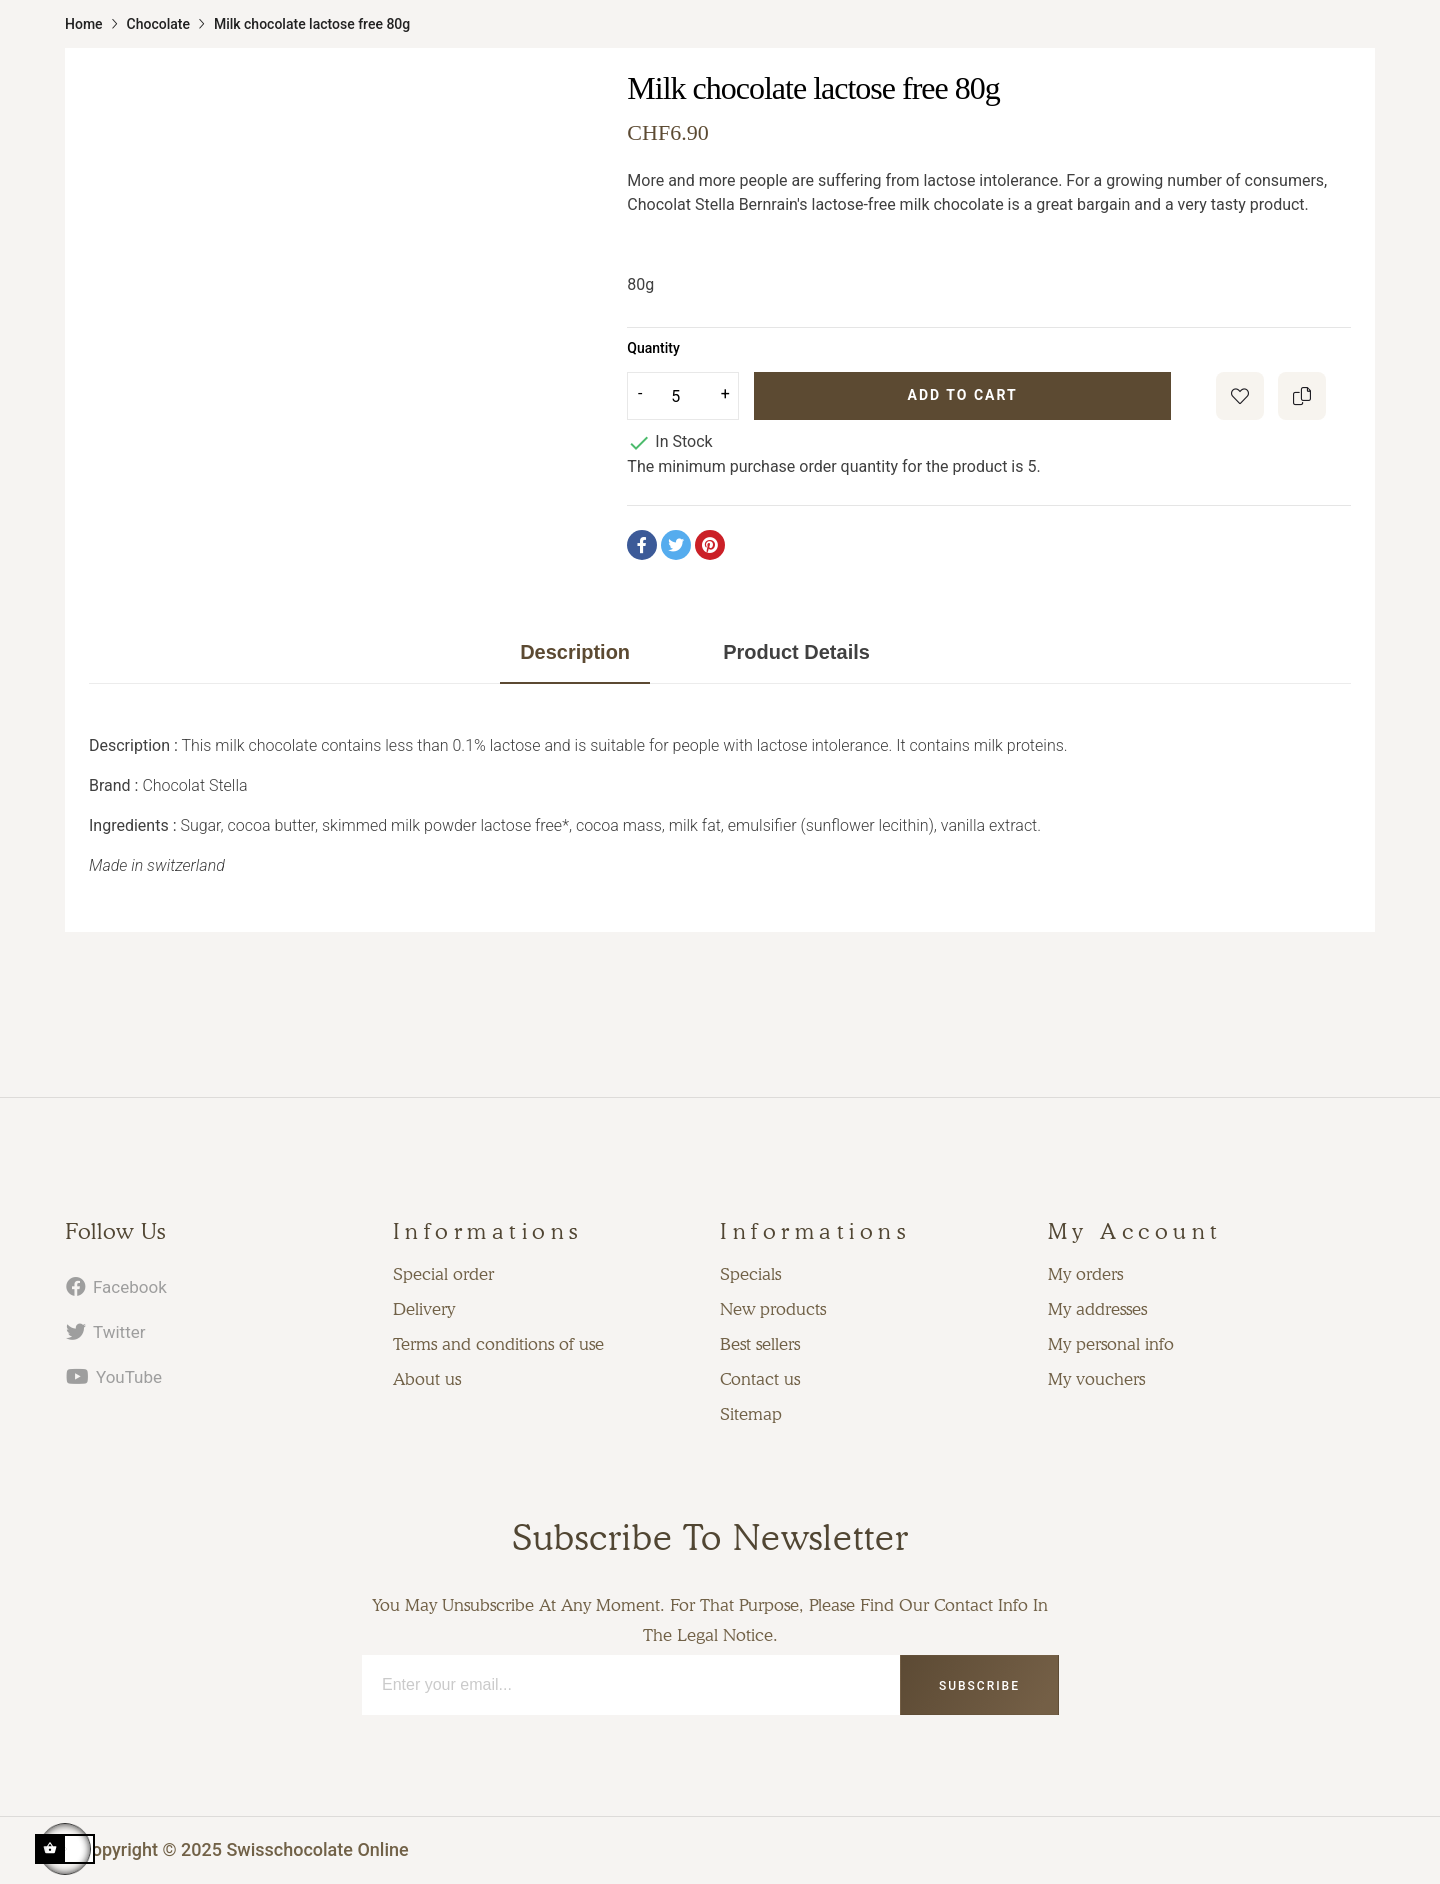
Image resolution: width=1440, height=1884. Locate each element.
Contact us (760, 1379)
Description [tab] (575, 652)
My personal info (1111, 1344)
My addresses (1097, 1309)
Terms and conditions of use (498, 1344)
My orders (1085, 1274)
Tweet (676, 545)
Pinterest (710, 545)
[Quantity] (683, 396)
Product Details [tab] (796, 652)
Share (642, 545)
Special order (443, 1274)
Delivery (424, 1309)
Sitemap (751, 1414)
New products (773, 1309)
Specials (750, 1274)
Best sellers (760, 1344)
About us (427, 1379)
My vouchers (1096, 1379)
